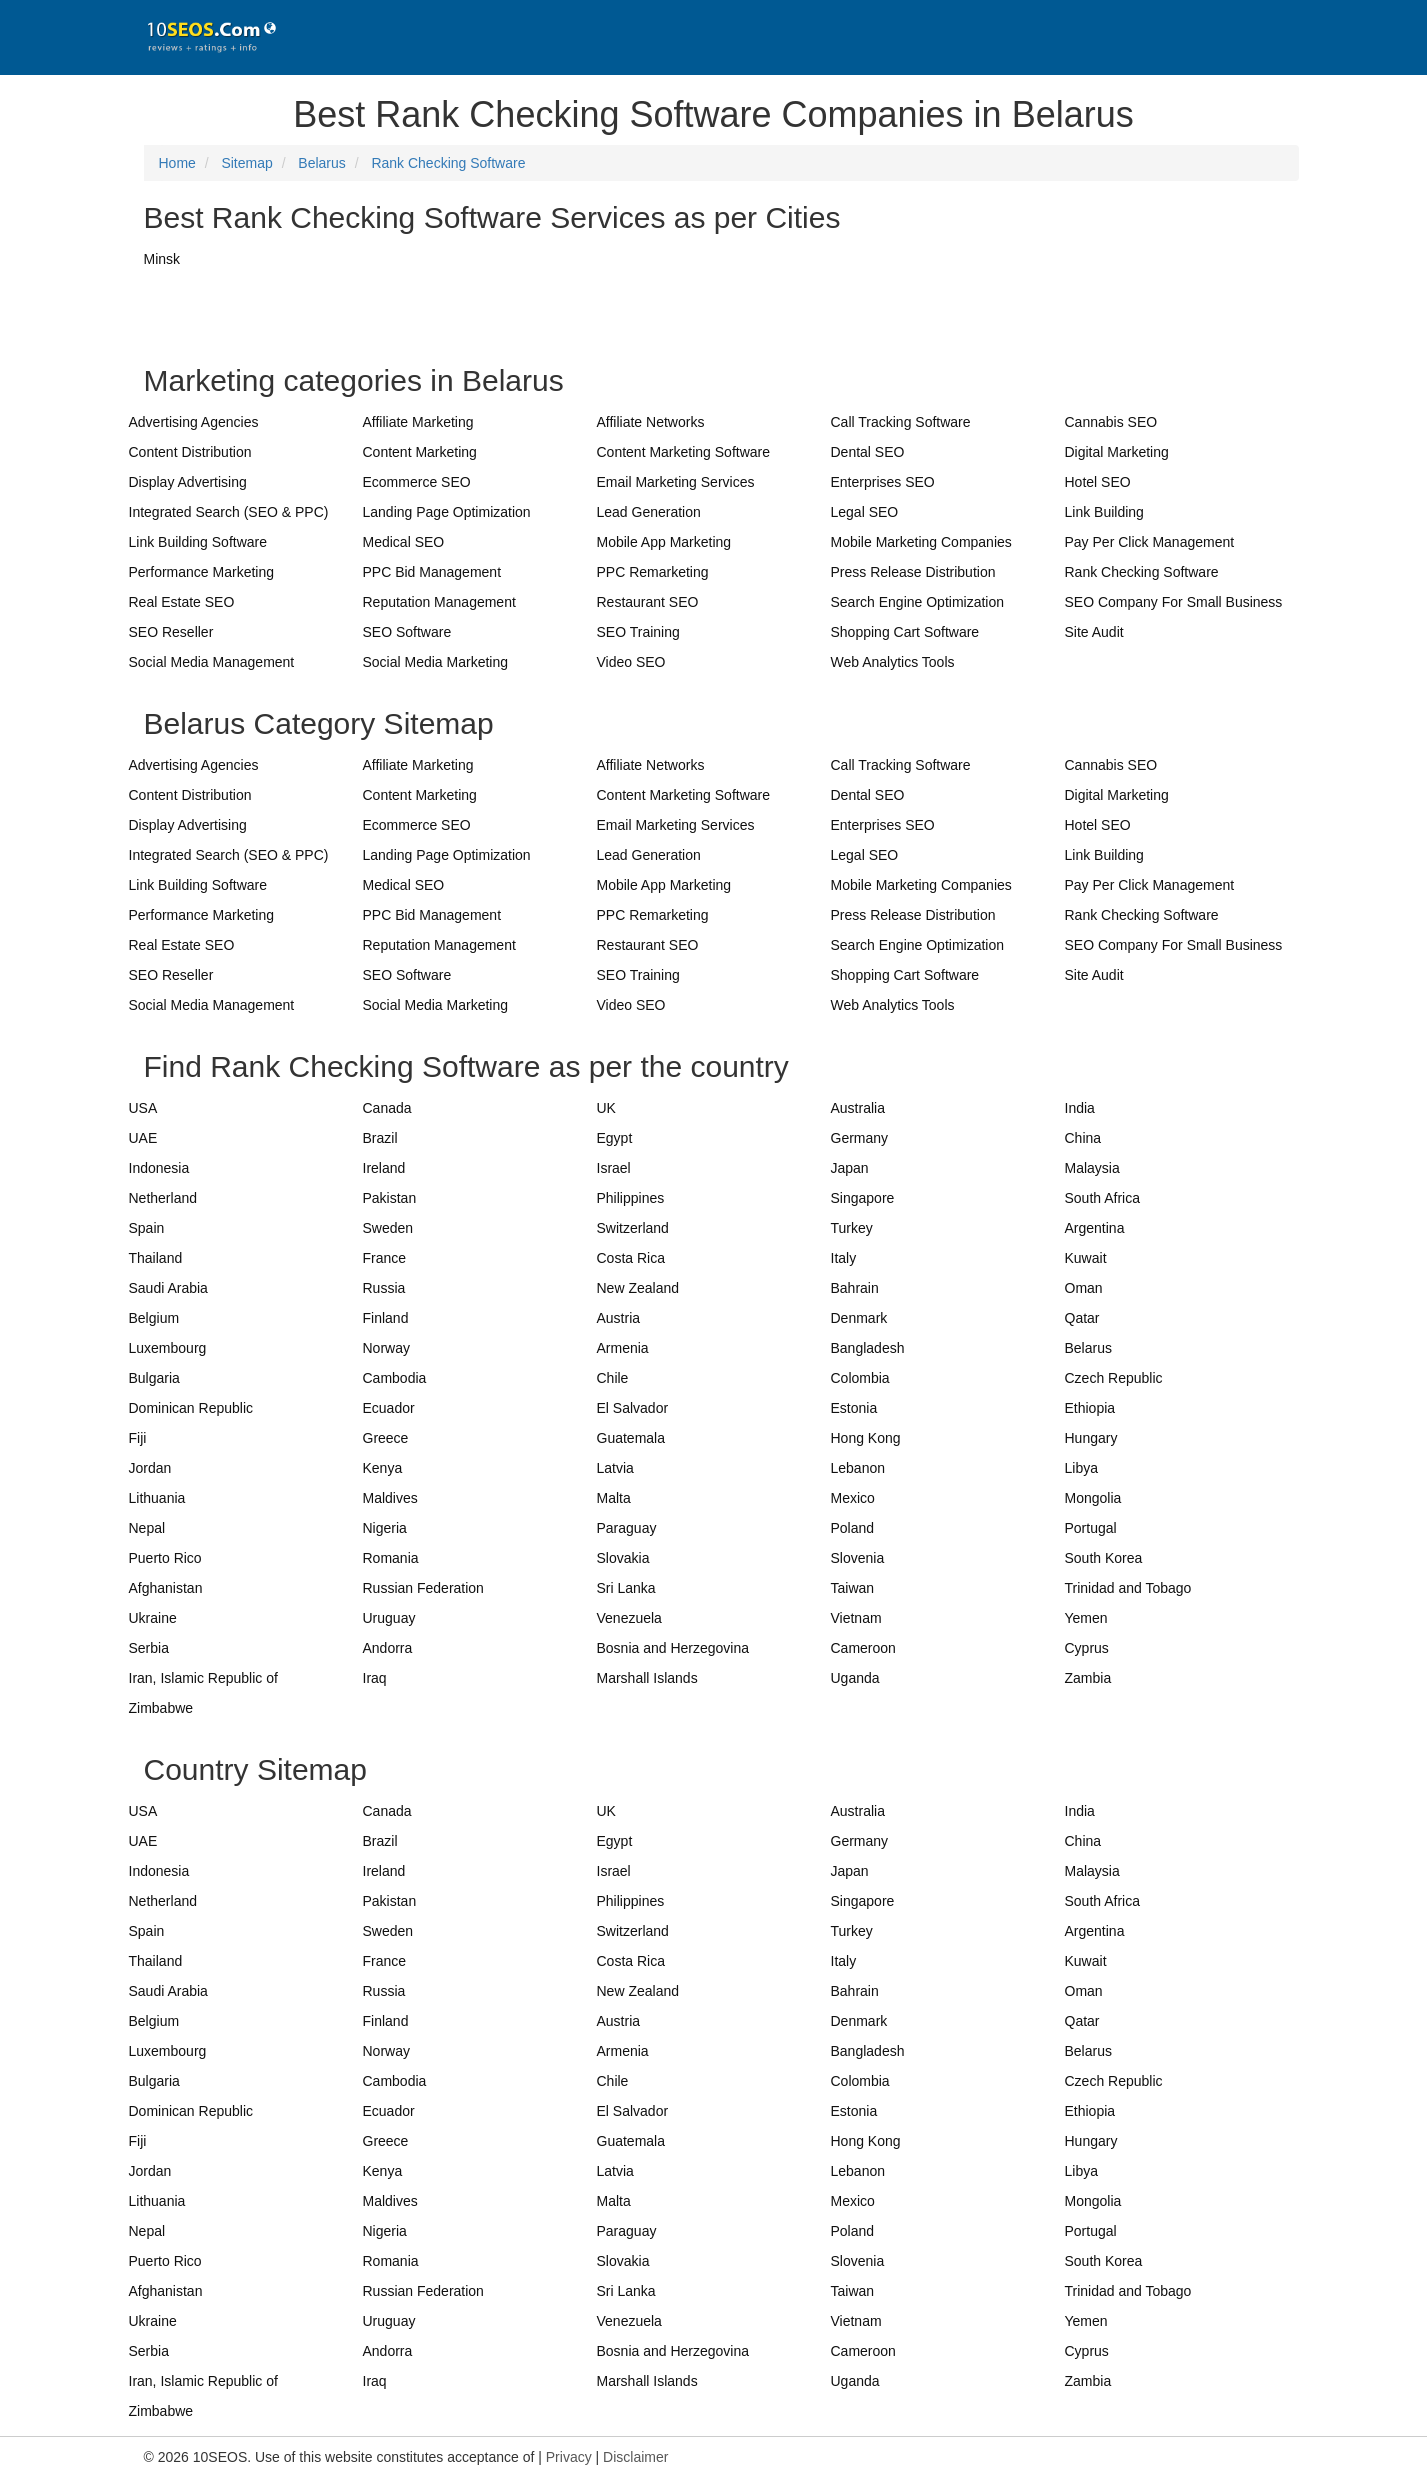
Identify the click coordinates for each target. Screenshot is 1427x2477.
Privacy (569, 2457)
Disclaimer (635, 2457)
